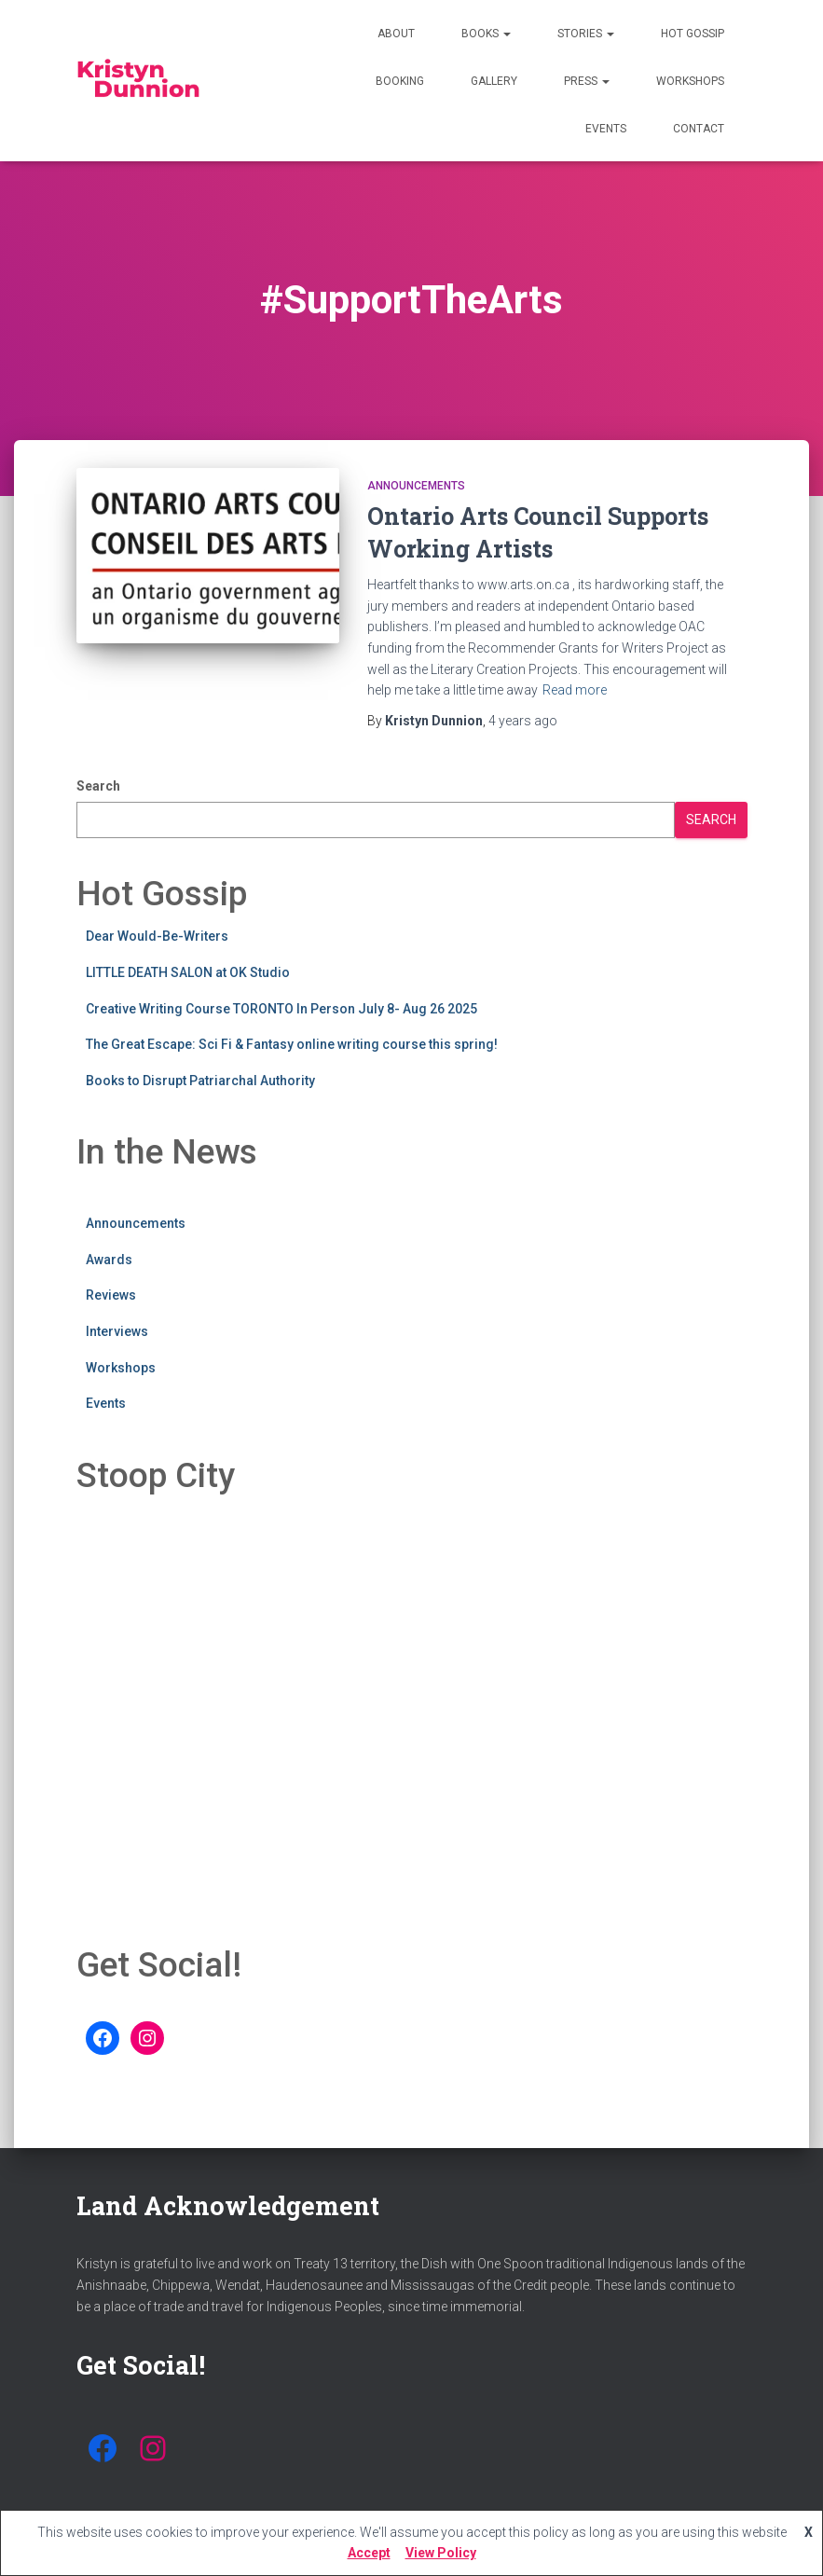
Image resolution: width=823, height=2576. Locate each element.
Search (98, 785)
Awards (109, 1259)
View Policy (440, 2552)
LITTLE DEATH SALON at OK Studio (188, 972)
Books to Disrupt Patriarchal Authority (200, 1080)
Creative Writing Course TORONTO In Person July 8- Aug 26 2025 (281, 1008)
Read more (574, 689)
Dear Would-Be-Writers (157, 936)
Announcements (416, 485)
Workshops (690, 81)
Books (486, 33)
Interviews (117, 1331)
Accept (369, 2552)
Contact (698, 128)
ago (522, 720)
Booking (400, 81)
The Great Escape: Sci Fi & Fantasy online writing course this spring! (292, 1044)
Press (587, 81)
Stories (585, 33)
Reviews (111, 1295)
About (396, 33)
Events (605, 128)
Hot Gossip (692, 33)
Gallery (494, 81)
